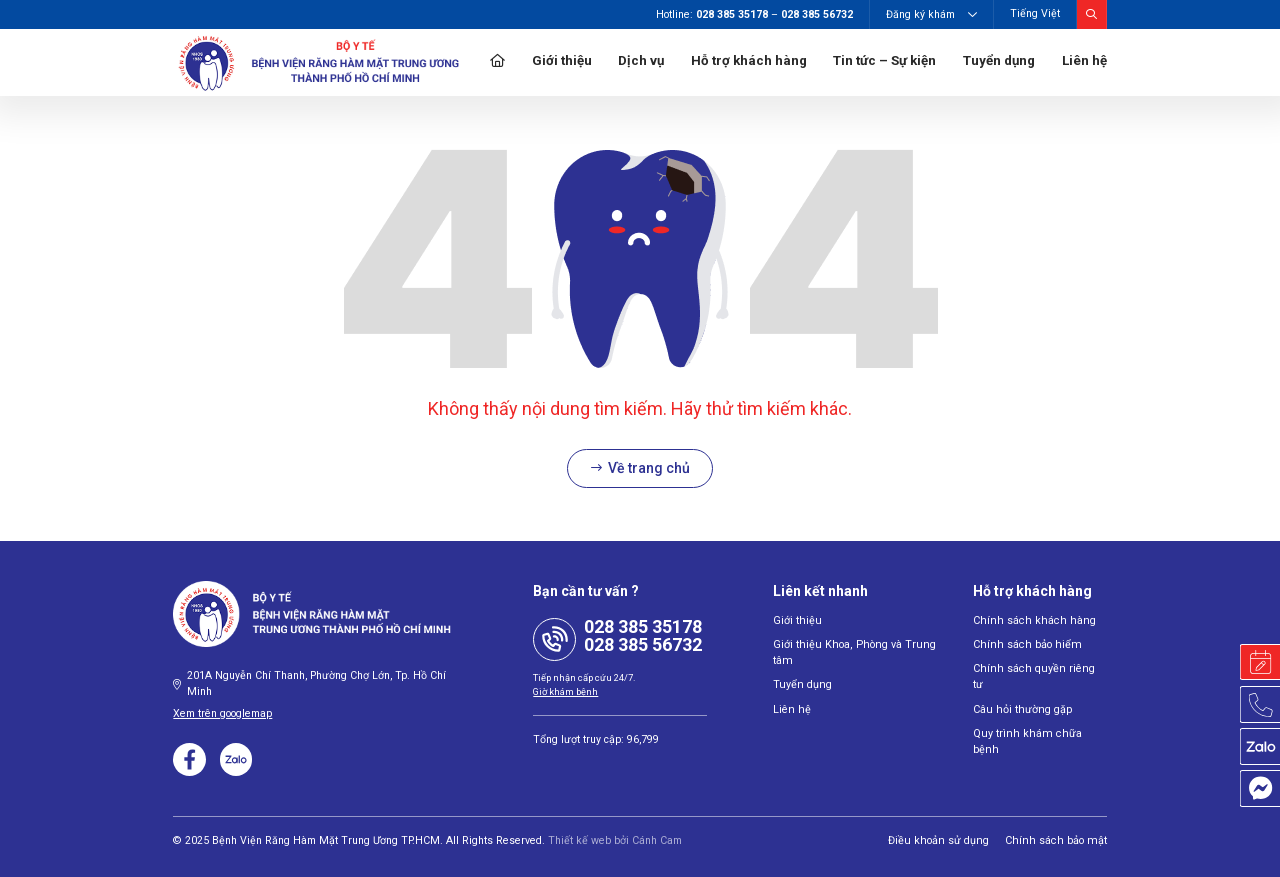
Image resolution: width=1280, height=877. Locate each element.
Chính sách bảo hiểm (1023, 644)
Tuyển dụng (999, 60)
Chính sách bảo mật (1059, 839)
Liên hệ (1084, 60)
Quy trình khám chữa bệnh (1037, 716)
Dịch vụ (641, 60)
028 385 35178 (643, 626)
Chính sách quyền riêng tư (1036, 668)
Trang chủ (497, 62)
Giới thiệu (562, 60)
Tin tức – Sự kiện (884, 60)
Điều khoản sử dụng (947, 839)
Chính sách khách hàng (1029, 620)
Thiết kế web (579, 839)
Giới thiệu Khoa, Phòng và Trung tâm (850, 652)
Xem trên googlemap (222, 713)
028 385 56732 (643, 644)
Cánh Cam (657, 839)
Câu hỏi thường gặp (1020, 692)
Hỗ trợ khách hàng (749, 60)
